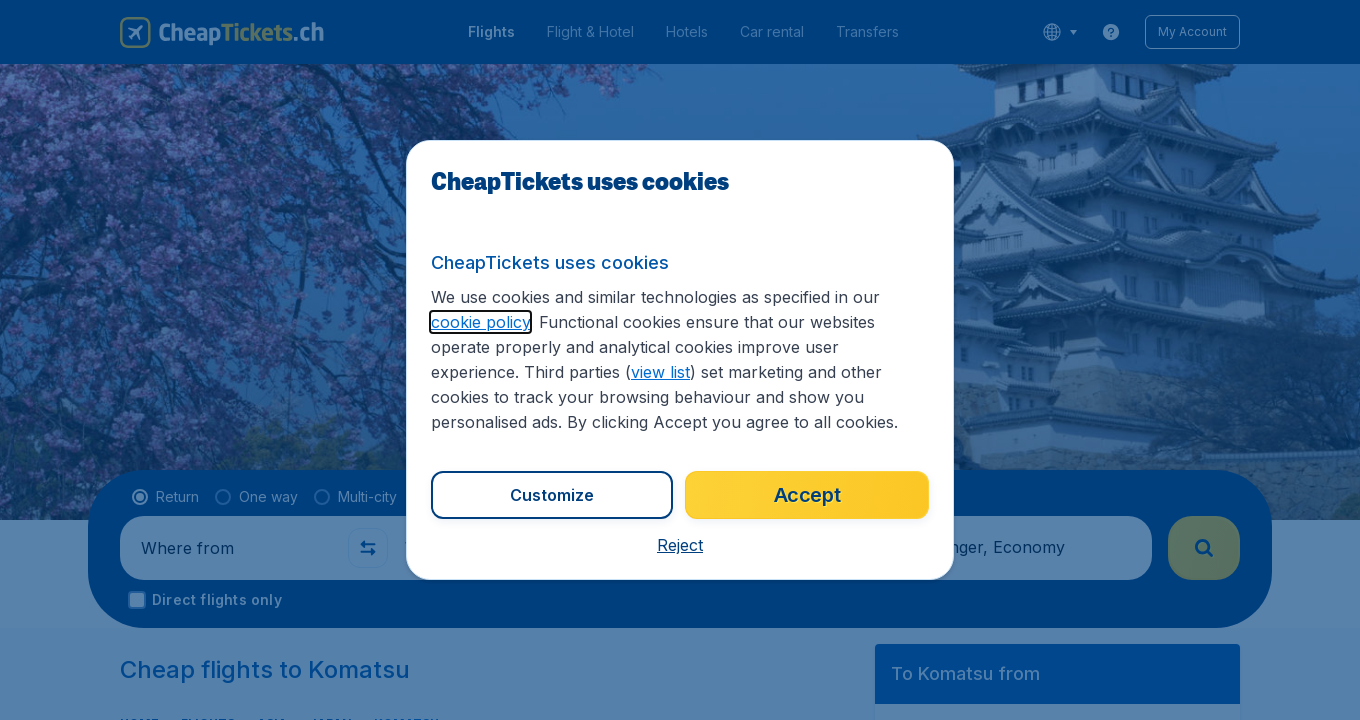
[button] (680, 545)
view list (660, 372)
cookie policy (480, 322)
